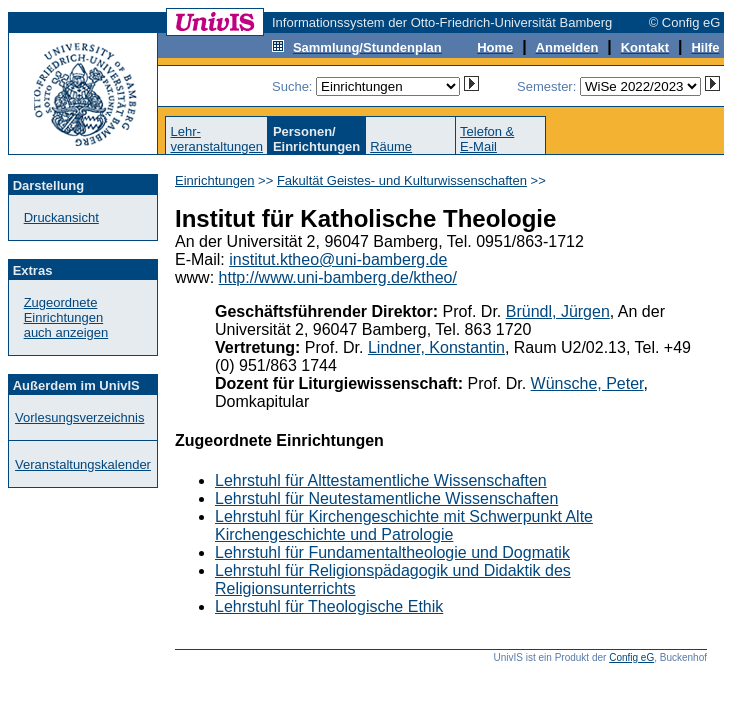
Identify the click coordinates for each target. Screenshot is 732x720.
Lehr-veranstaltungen (216, 139)
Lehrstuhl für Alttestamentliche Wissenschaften (381, 480)
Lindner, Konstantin (436, 347)
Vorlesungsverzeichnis (79, 417)
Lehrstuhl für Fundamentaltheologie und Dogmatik (392, 552)
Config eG (631, 657)
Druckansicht (61, 217)
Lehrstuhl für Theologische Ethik (329, 606)
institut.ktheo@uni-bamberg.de (338, 259)
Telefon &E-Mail (487, 139)
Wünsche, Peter (587, 383)
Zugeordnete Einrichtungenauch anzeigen (66, 317)
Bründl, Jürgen (558, 311)
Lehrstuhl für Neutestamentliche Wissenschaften (386, 498)
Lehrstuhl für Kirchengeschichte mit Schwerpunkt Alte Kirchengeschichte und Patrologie (404, 525)
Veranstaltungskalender (83, 464)
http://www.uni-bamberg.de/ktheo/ (338, 277)
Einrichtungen (215, 180)
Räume (391, 146)
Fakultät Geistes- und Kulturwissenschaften (402, 180)
